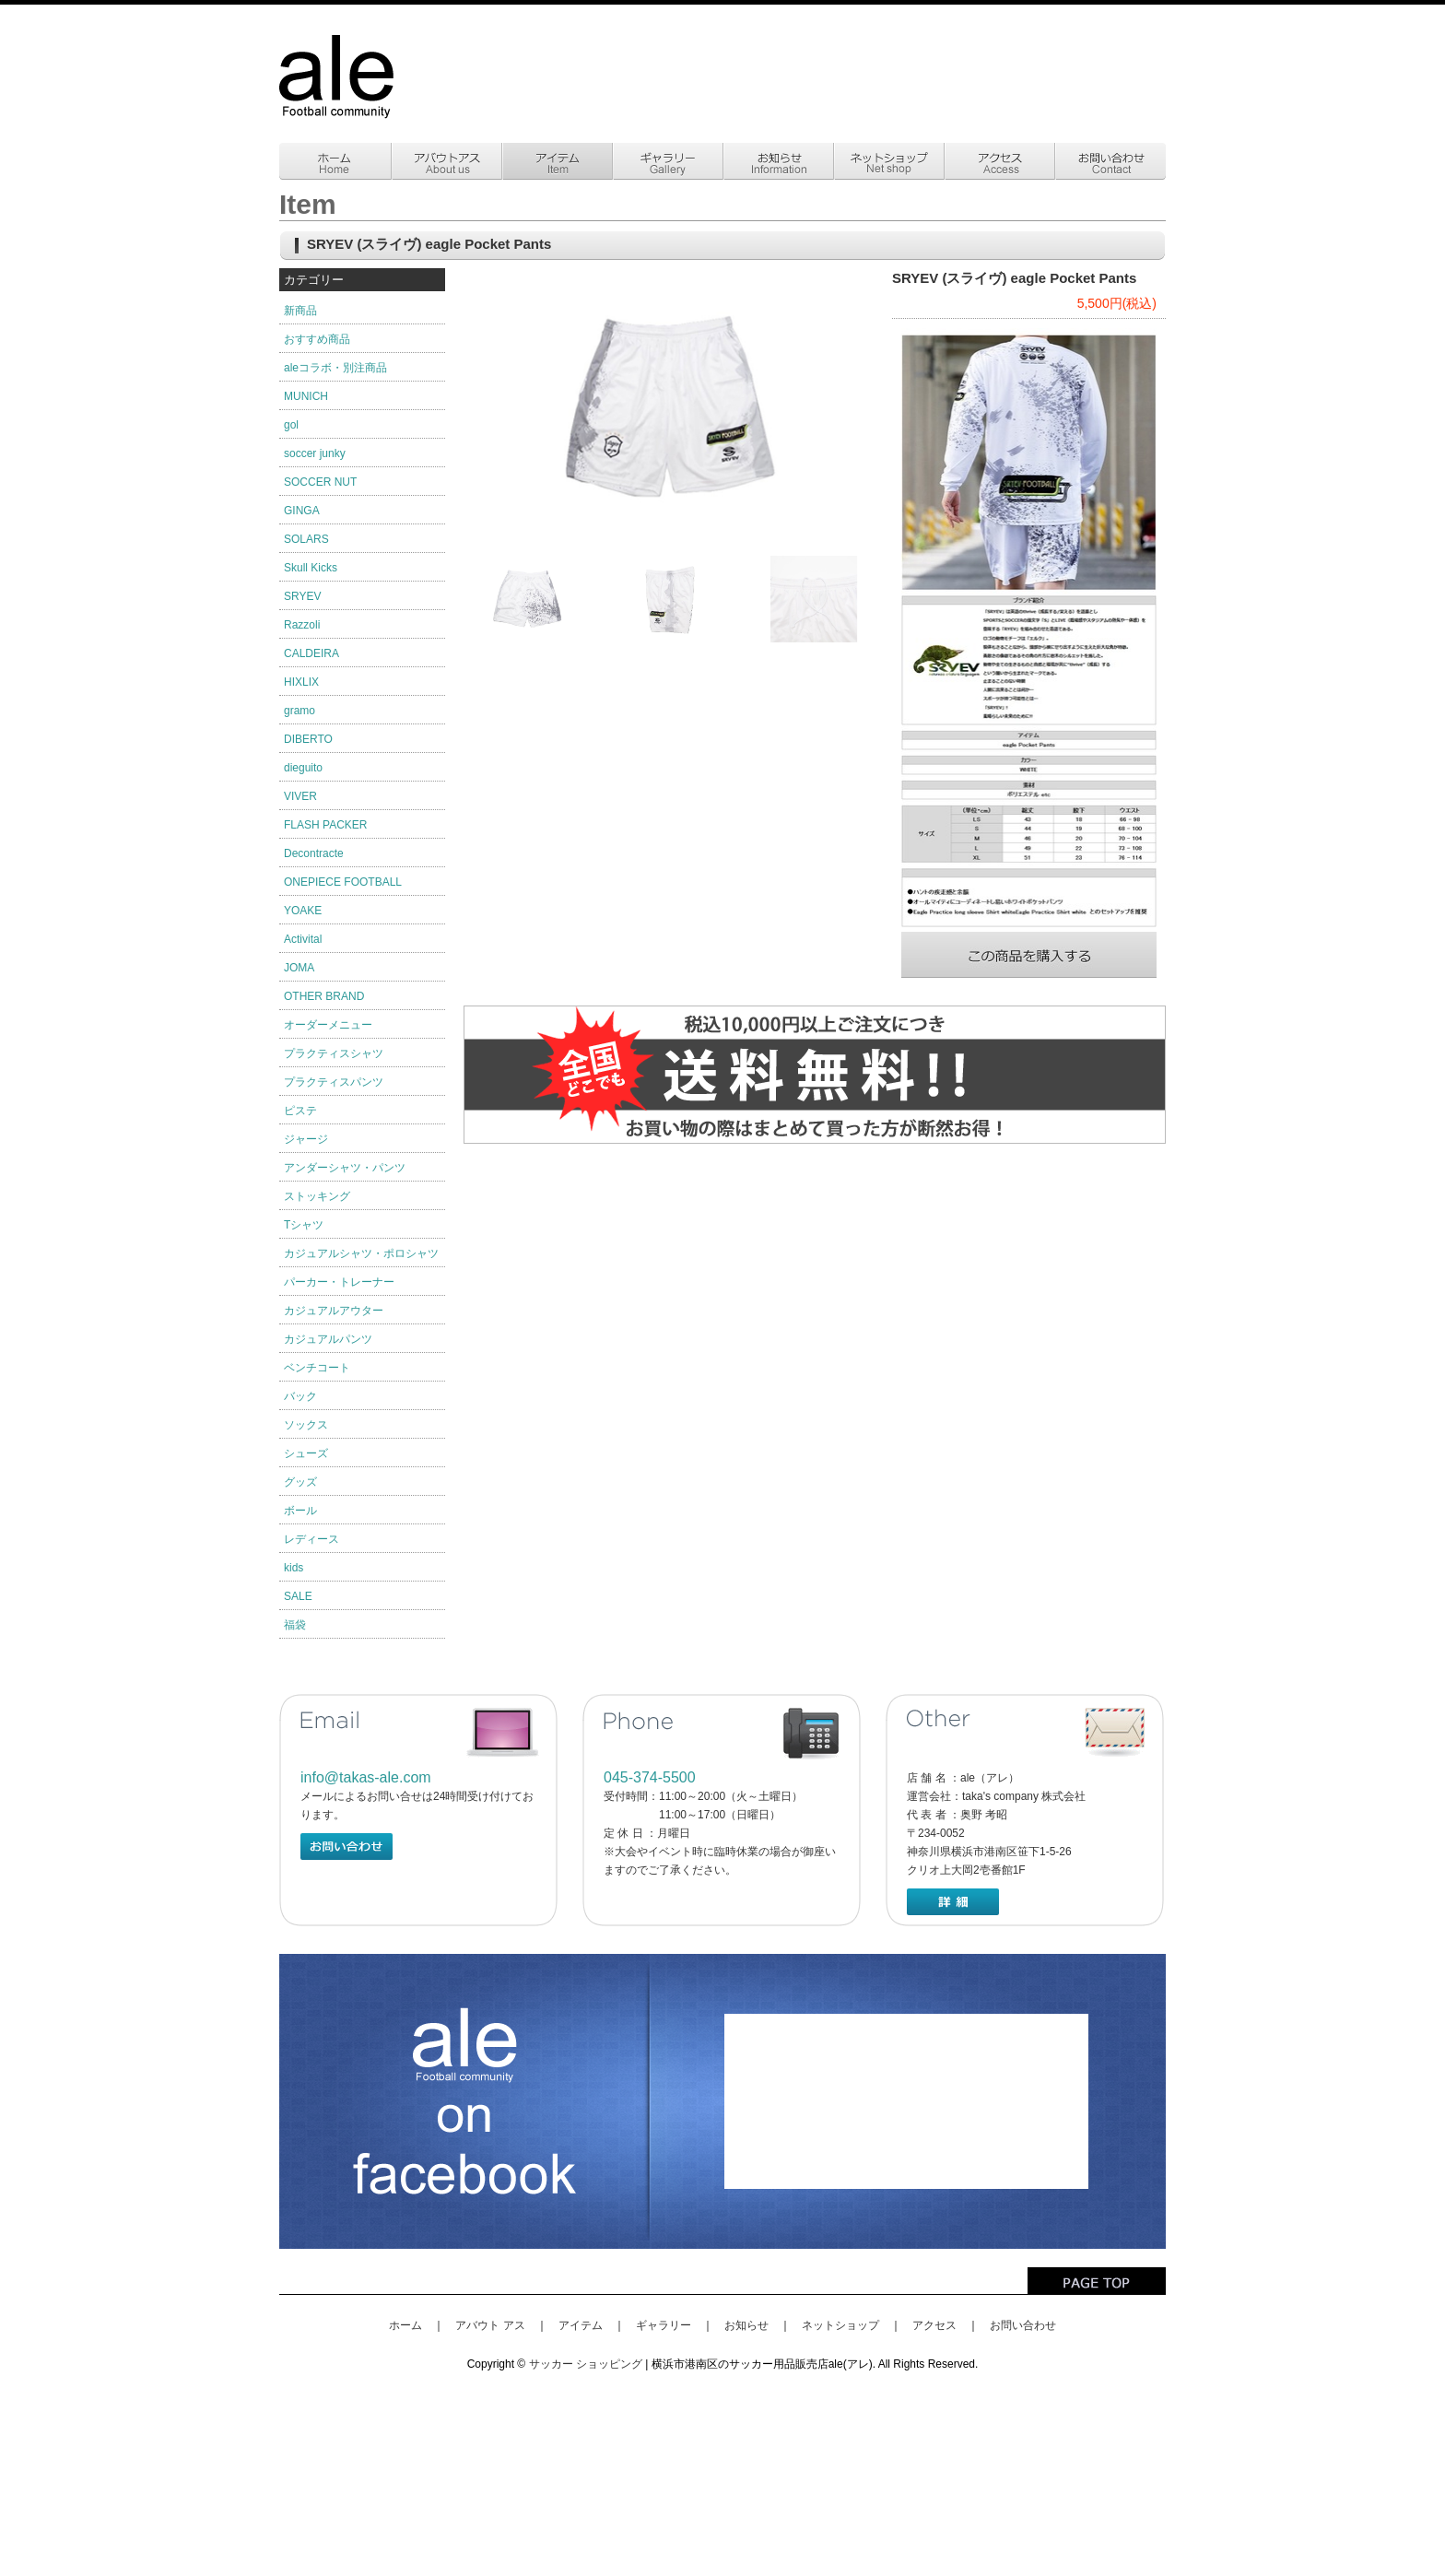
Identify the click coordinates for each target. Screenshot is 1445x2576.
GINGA (302, 510)
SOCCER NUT (320, 482)
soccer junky (315, 453)
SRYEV (302, 596)
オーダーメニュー (328, 1024)
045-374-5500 (650, 1777)
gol (291, 424)
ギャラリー (663, 2325)
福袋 (295, 1624)
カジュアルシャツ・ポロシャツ (361, 1253)
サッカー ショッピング (585, 2364)
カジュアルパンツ (328, 1339)
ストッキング (317, 1196)
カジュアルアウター (333, 1310)
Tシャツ (303, 1224)
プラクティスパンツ (333, 1082)
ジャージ (306, 1139)
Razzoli (302, 624)
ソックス (306, 1424)
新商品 (300, 310)
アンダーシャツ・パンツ (344, 1167)
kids (293, 1567)
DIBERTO (308, 739)
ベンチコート (317, 1367)
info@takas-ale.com (365, 1777)
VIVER (300, 796)
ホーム (405, 2325)
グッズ (300, 1482)
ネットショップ (840, 2325)
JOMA (299, 967)
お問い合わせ (1023, 2325)
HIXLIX (301, 682)
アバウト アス (489, 2325)
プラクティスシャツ (333, 1053)
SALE (298, 1596)
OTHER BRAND (324, 996)
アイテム (580, 2325)
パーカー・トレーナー (339, 1282)
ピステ (300, 1110)
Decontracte (314, 853)
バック (300, 1396)
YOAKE (303, 910)
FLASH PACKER (325, 824)
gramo (299, 710)
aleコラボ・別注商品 (335, 367)
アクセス (934, 2325)
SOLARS (306, 539)
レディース (311, 1539)
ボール (300, 1510)
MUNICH (306, 396)
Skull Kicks (310, 567)
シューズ (306, 1453)
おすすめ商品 (317, 339)
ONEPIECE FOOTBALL (343, 882)
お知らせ (746, 2325)
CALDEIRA (311, 653)
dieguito (303, 767)
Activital (303, 939)
